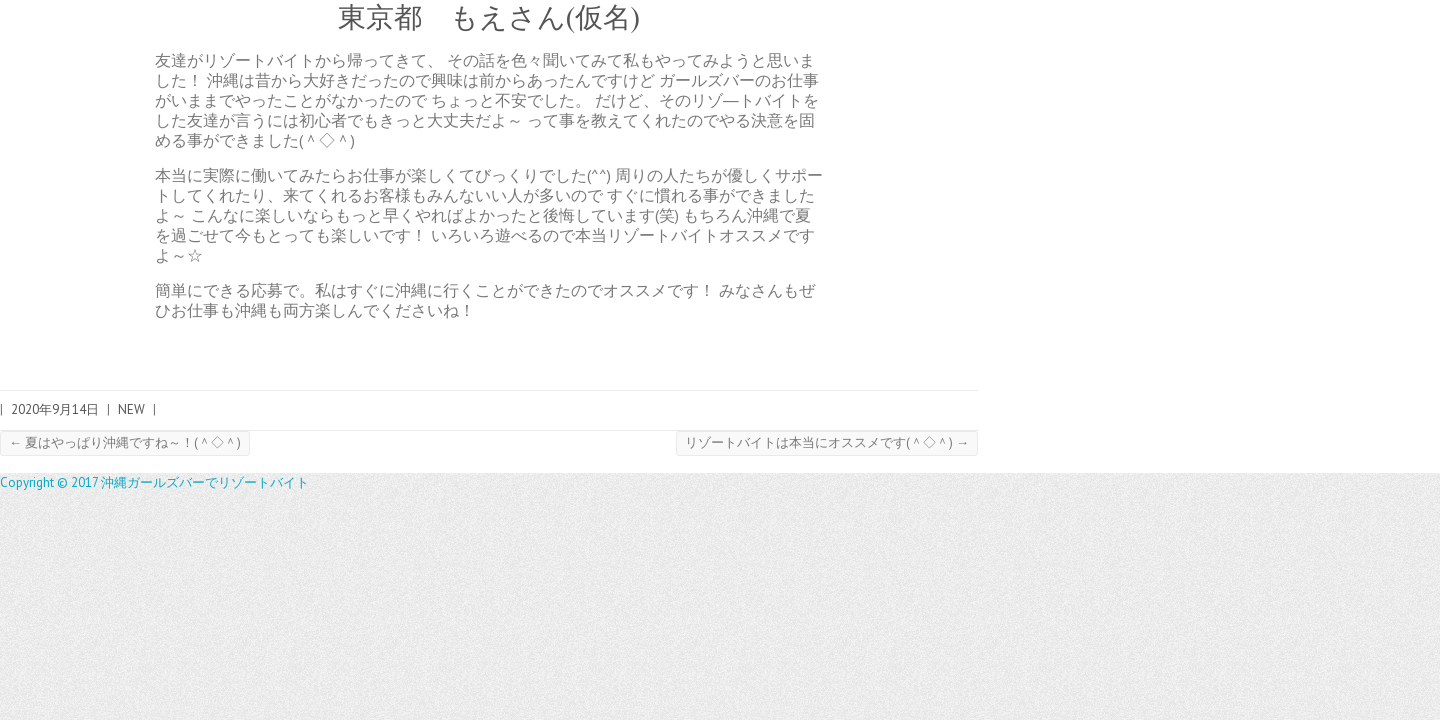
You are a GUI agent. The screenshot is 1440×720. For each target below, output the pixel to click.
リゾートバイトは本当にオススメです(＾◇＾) (827, 442)
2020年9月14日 (55, 409)
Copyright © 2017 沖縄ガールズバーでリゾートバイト (154, 482)
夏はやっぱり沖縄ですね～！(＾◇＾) (125, 442)
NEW (131, 409)
